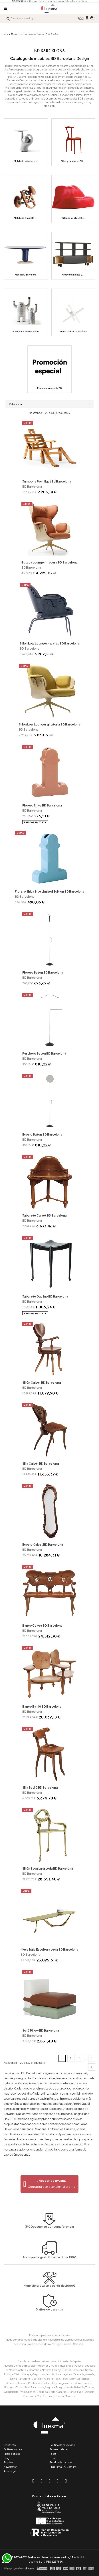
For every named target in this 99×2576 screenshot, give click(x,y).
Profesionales (12, 2453)
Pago (53, 2453)
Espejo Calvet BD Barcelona (42, 1544)
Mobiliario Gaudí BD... (25, 218)
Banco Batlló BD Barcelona (41, 1706)
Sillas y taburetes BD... (73, 161)
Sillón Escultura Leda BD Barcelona (47, 1868)
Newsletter (10, 2466)
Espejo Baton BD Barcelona (42, 1134)
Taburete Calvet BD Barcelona (44, 1215)
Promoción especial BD (49, 388)
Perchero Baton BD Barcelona (44, 1053)
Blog (6, 2458)
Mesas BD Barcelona (26, 274)
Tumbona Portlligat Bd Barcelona (46, 481)
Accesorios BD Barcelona (25, 331)
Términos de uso (59, 2449)
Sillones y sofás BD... (73, 218)
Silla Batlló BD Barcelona (40, 1787)
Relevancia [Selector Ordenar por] (49, 404)
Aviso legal (10, 2471)
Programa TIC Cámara (63, 2466)
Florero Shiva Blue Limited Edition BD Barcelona (49, 891)
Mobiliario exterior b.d (25, 161)
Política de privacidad (62, 2445)
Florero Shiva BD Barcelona (42, 805)
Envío (53, 2458)
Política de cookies (61, 2462)
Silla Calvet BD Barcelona (40, 1463)
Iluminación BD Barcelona (73, 331)
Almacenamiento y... (73, 274)
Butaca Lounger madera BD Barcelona (49, 562)
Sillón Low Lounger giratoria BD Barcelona (49, 724)
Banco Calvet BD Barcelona (42, 1625)
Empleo (8, 2462)
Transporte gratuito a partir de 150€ (49, 2227)
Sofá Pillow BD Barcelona (40, 2030)
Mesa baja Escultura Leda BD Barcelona (49, 1949)
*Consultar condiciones (76, 1)
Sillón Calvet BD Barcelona (41, 1382)
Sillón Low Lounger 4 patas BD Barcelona (49, 643)
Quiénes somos (13, 2449)
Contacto (10, 2445)
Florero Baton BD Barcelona (42, 972)
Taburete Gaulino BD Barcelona (45, 1296)
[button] (49, 2184)
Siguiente (91, 2067)
